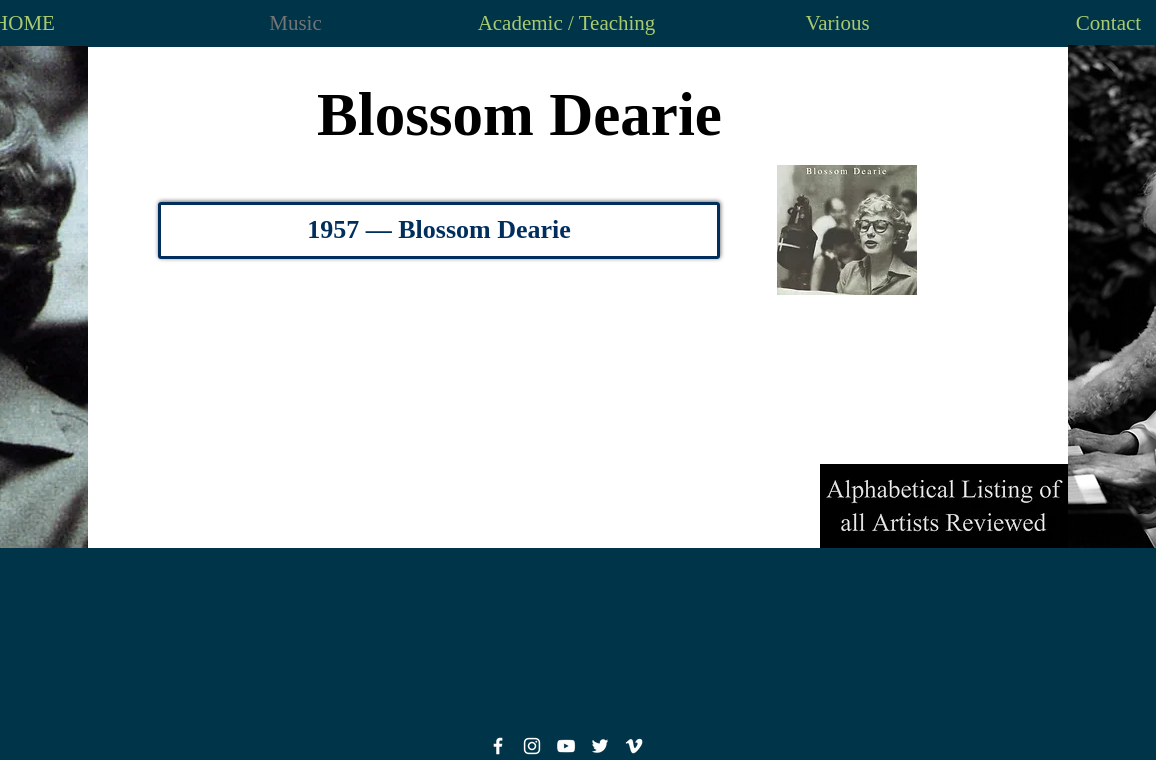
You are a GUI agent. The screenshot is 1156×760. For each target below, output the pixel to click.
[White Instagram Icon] (532, 746)
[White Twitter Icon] (600, 746)
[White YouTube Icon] (566, 746)
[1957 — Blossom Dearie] (439, 230)
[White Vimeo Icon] (634, 746)
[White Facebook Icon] (498, 746)
